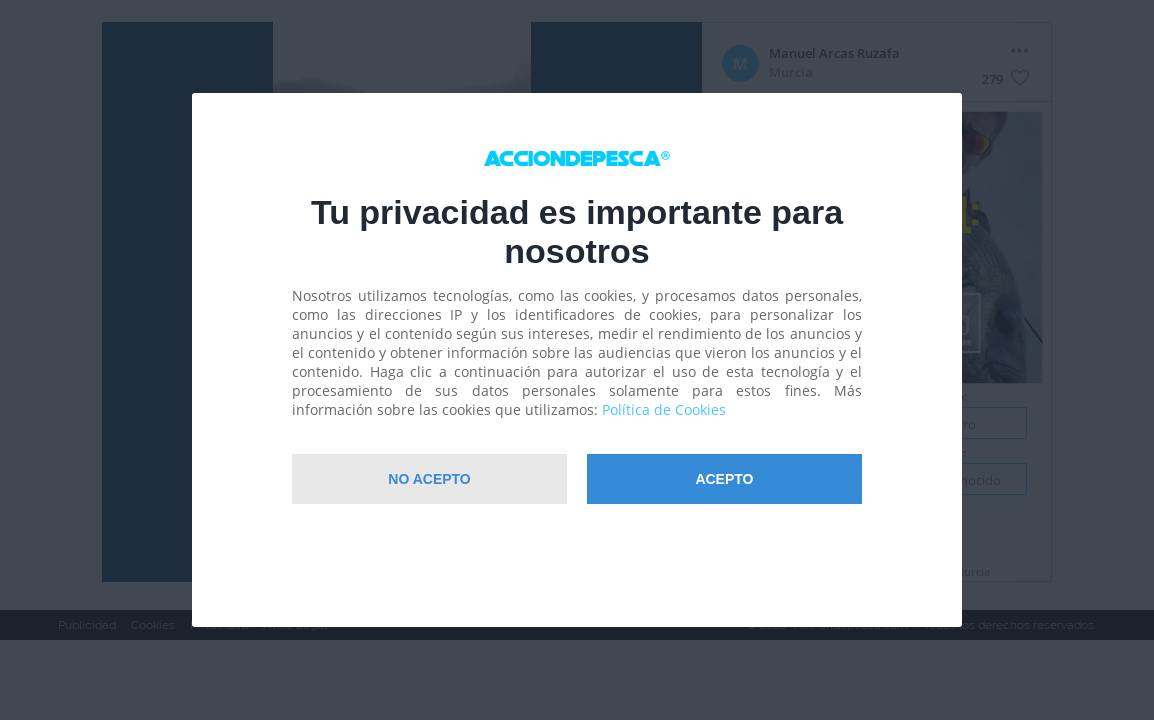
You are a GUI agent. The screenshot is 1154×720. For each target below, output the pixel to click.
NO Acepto (429, 479)
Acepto (724, 479)
